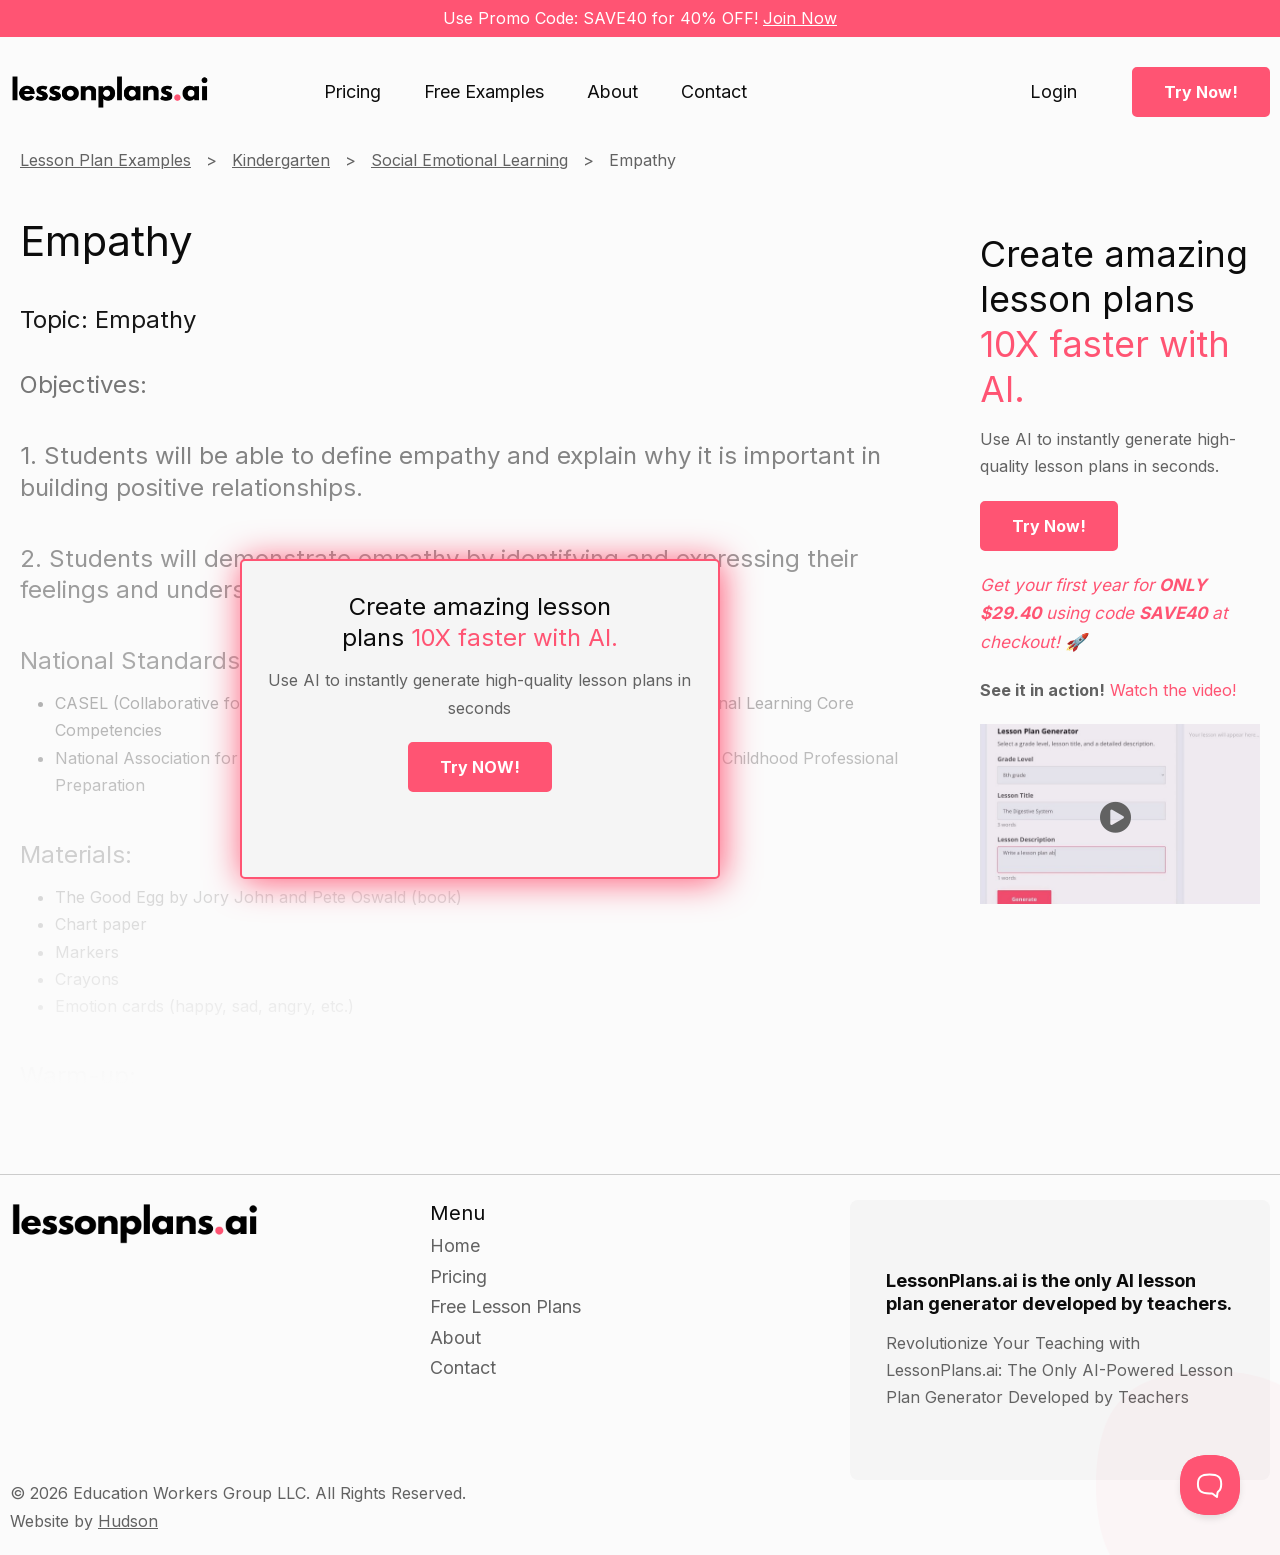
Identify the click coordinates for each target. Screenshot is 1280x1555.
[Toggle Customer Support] (1210, 1485)
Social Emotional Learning (469, 160)
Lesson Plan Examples (105, 160)
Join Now (800, 18)
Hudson (128, 1521)
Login (1053, 92)
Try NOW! (480, 767)
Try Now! (1201, 92)
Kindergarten (281, 160)
